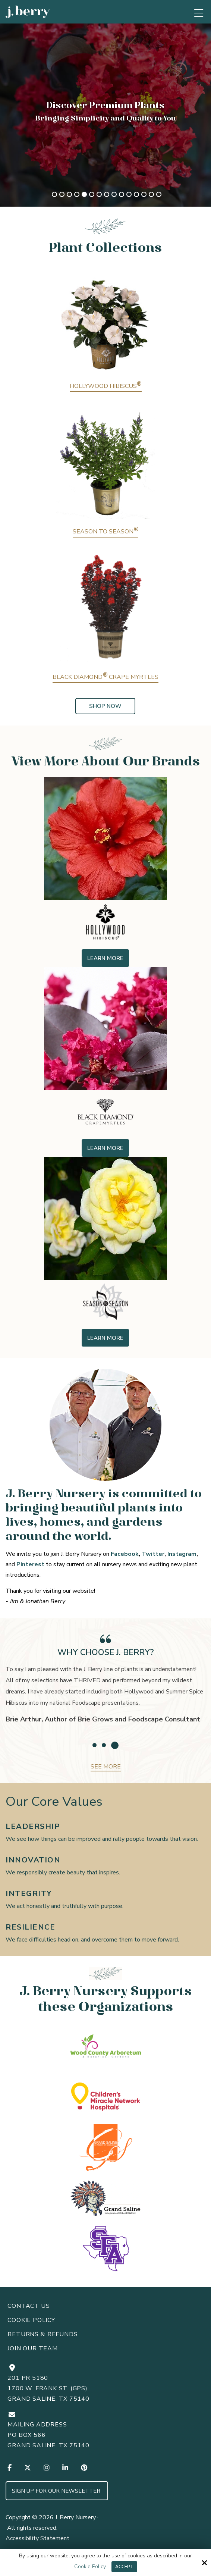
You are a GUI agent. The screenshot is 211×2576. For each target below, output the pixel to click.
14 (151, 194)
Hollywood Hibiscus (106, 386)
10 (121, 194)
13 (144, 194)
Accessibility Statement (37, 2538)
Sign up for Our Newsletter (57, 2491)
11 (129, 194)
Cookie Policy (90, 2567)
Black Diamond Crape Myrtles (105, 677)
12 (136, 194)
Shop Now (105, 706)
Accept (124, 2567)
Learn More (105, 958)
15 (158, 194)
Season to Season (105, 531)
